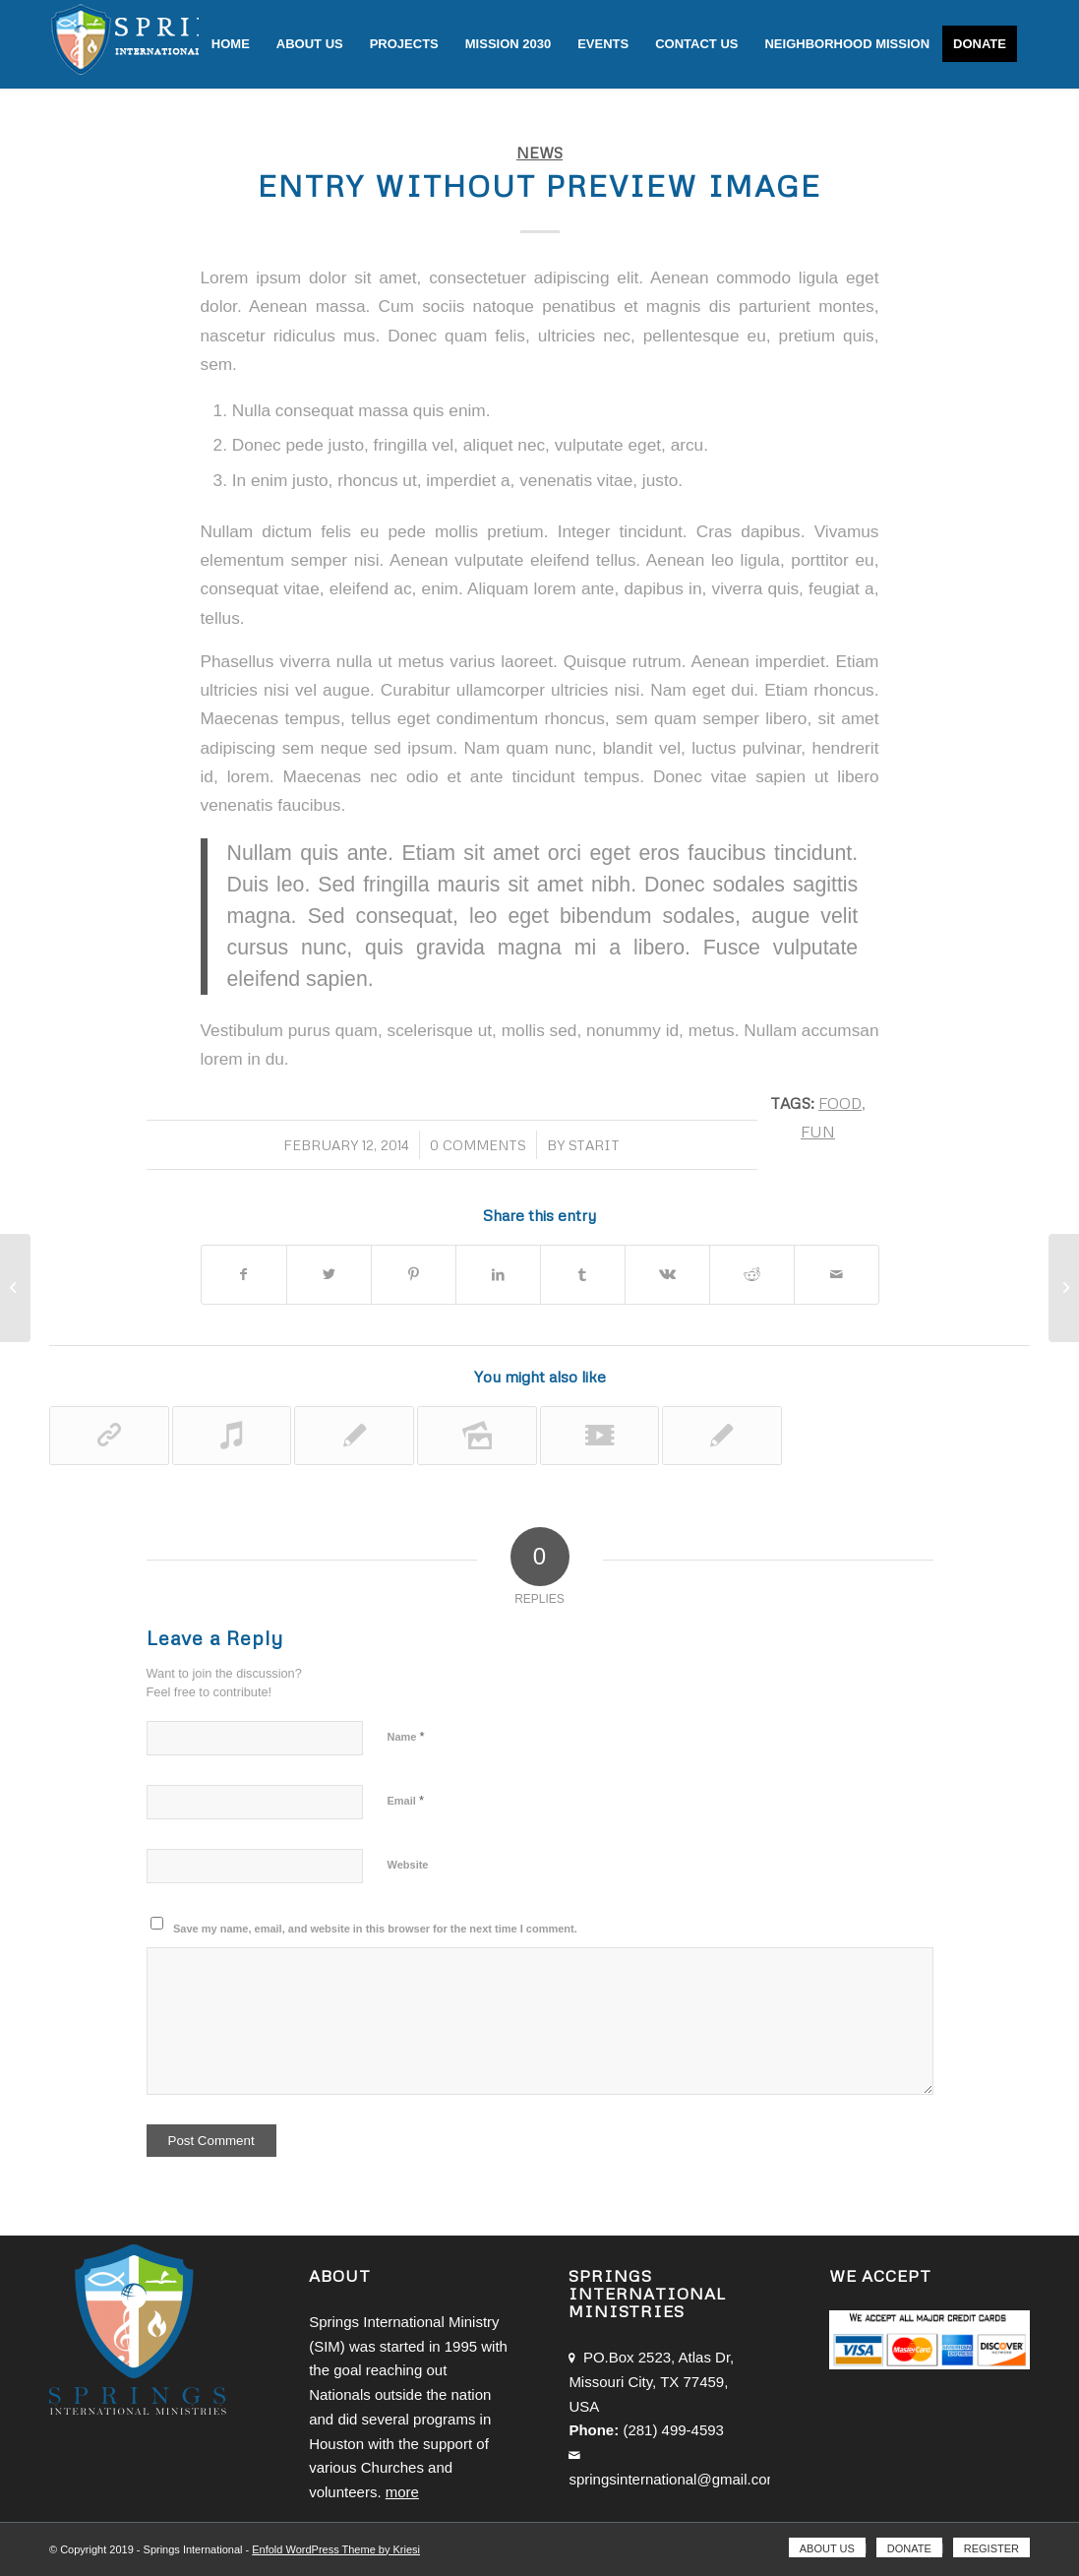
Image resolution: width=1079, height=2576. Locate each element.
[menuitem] (231, 44)
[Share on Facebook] (244, 1275)
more (402, 2492)
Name (406, 1736)
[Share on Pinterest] (413, 1275)
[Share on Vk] (667, 1275)
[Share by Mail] (836, 1275)
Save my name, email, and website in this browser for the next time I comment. (375, 1928)
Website (408, 1865)
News (539, 152)
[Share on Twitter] (329, 1275)
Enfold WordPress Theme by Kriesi (336, 2549)
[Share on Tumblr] (583, 1275)
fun (818, 1131)
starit (594, 1144)
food (840, 1102)
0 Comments (478, 1144)
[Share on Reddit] (752, 1275)
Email (406, 1800)
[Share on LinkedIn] (498, 1275)
